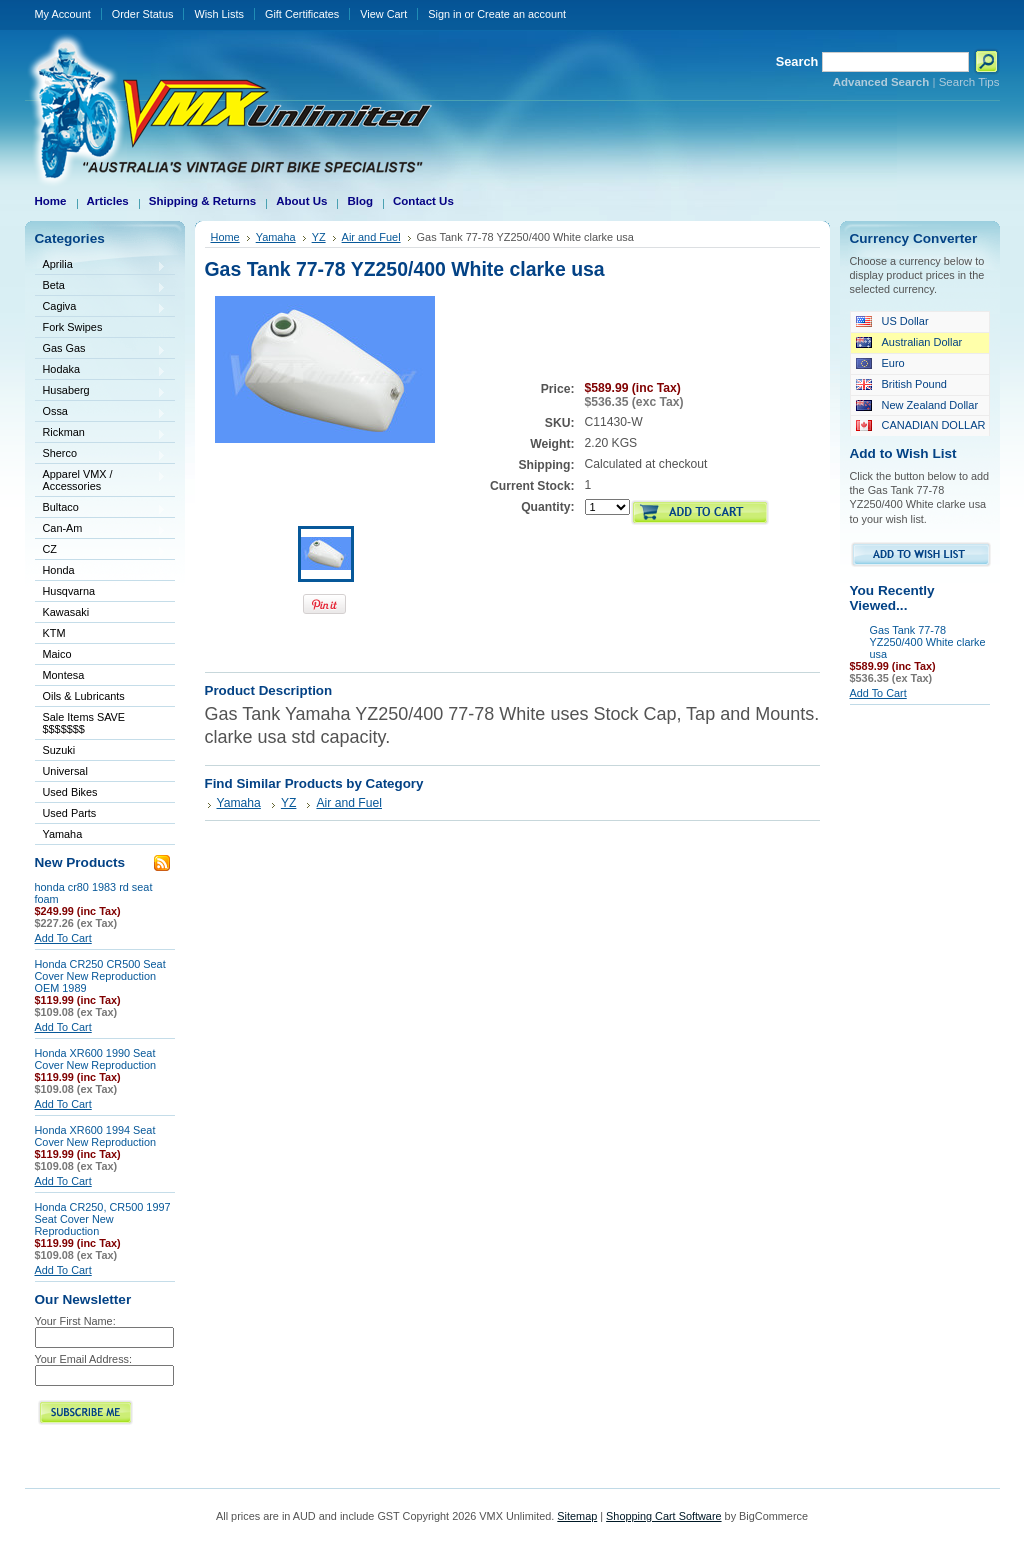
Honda (101, 571)
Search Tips (969, 82)
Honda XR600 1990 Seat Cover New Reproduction (96, 1059)
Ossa (101, 412)
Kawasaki (101, 613)
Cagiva (101, 307)
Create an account (521, 14)
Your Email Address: (84, 1359)
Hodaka (101, 370)
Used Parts (70, 813)
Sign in (444, 14)
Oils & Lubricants (84, 696)
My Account (63, 14)
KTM (101, 634)
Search (797, 61)
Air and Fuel (371, 237)
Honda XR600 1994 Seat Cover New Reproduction (96, 1136)
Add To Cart (63, 938)
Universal (101, 772)
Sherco (101, 454)
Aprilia (101, 265)
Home (225, 237)
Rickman (101, 433)
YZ (319, 237)
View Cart (383, 14)
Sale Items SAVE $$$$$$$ (84, 723)
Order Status (143, 14)
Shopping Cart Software (663, 1516)
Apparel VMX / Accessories (101, 480)
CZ (101, 550)
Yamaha (101, 835)
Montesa (101, 676)
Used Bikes (70, 792)
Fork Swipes (73, 327)
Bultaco (101, 508)
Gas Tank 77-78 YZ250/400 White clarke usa (928, 642)
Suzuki (101, 751)
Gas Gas (101, 349)
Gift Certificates (302, 14)
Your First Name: (75, 1321)
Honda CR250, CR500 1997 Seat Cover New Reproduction (103, 1219)
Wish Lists (219, 14)
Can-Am (101, 529)
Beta (101, 286)
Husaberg (101, 391)
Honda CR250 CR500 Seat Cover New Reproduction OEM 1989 (100, 976)
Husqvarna (101, 592)
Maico (101, 655)
